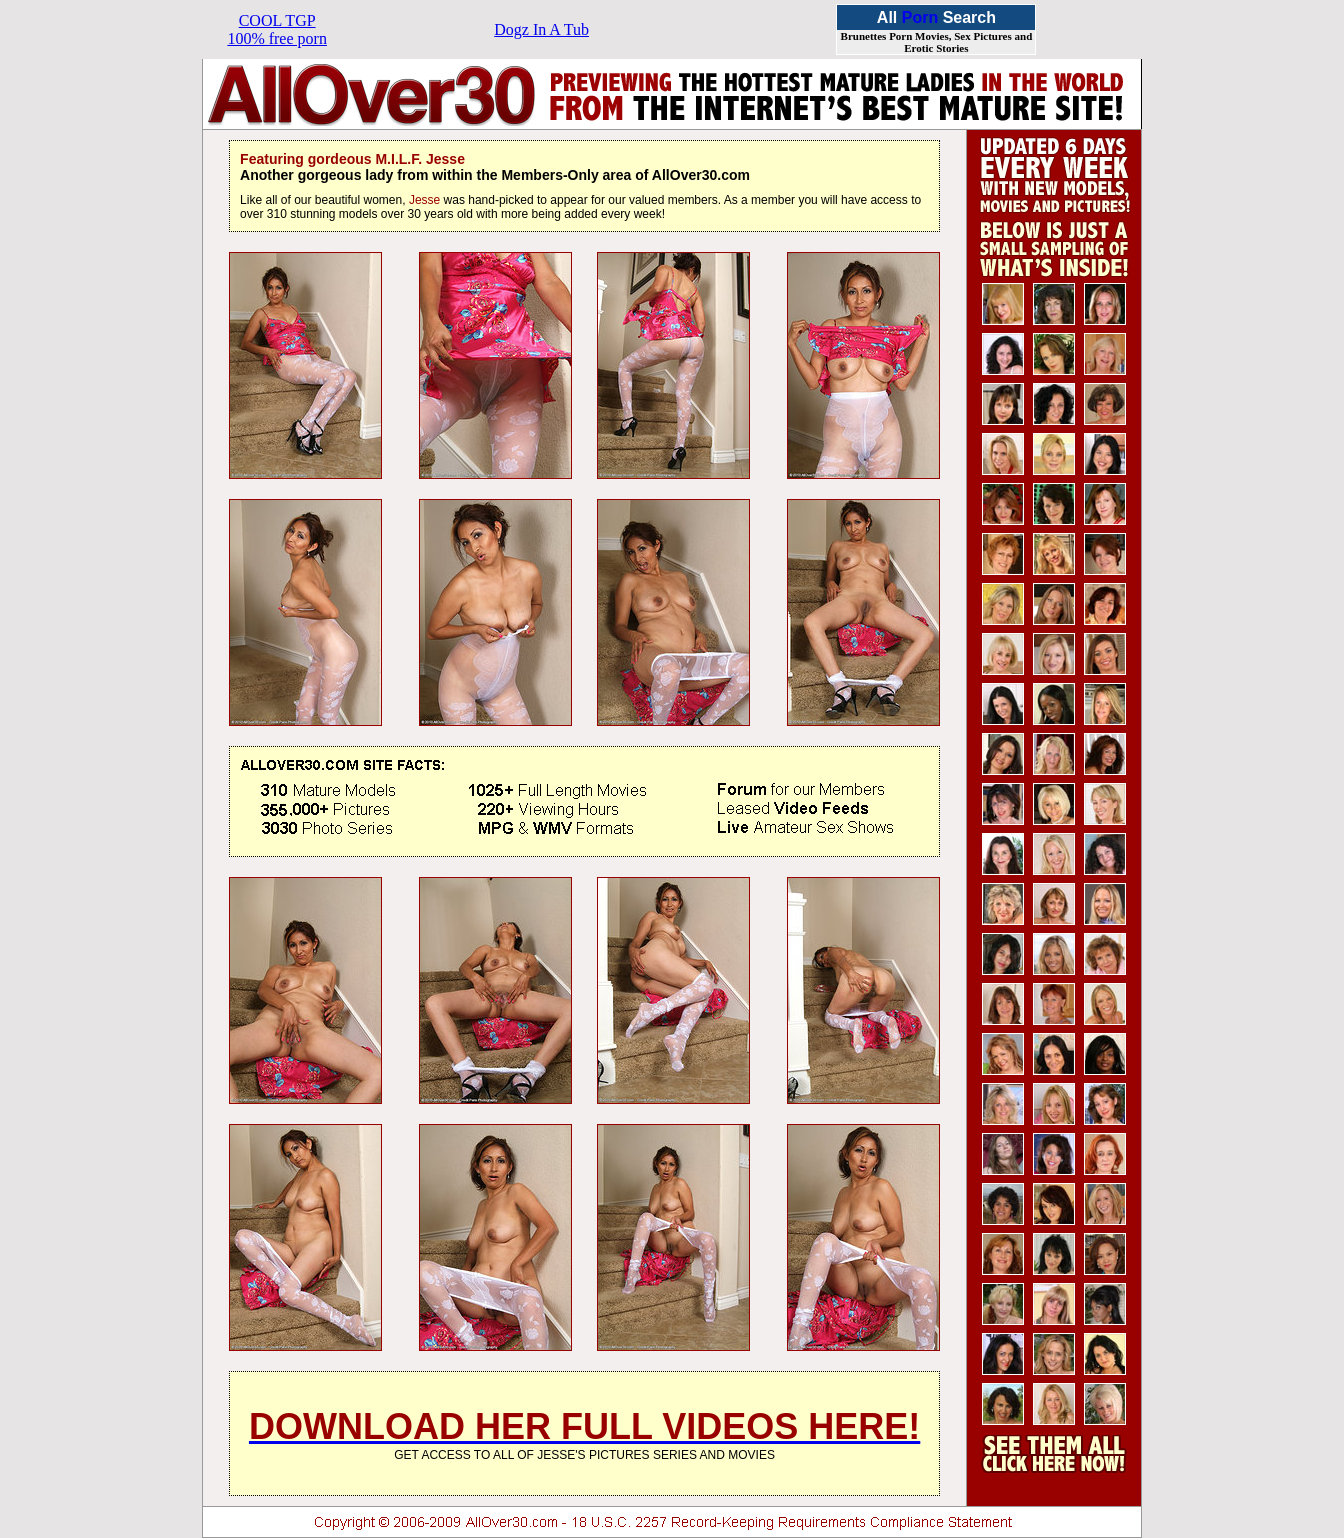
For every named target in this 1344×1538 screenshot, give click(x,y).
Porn (920, 17)
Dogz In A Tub (541, 29)
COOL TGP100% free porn (277, 29)
